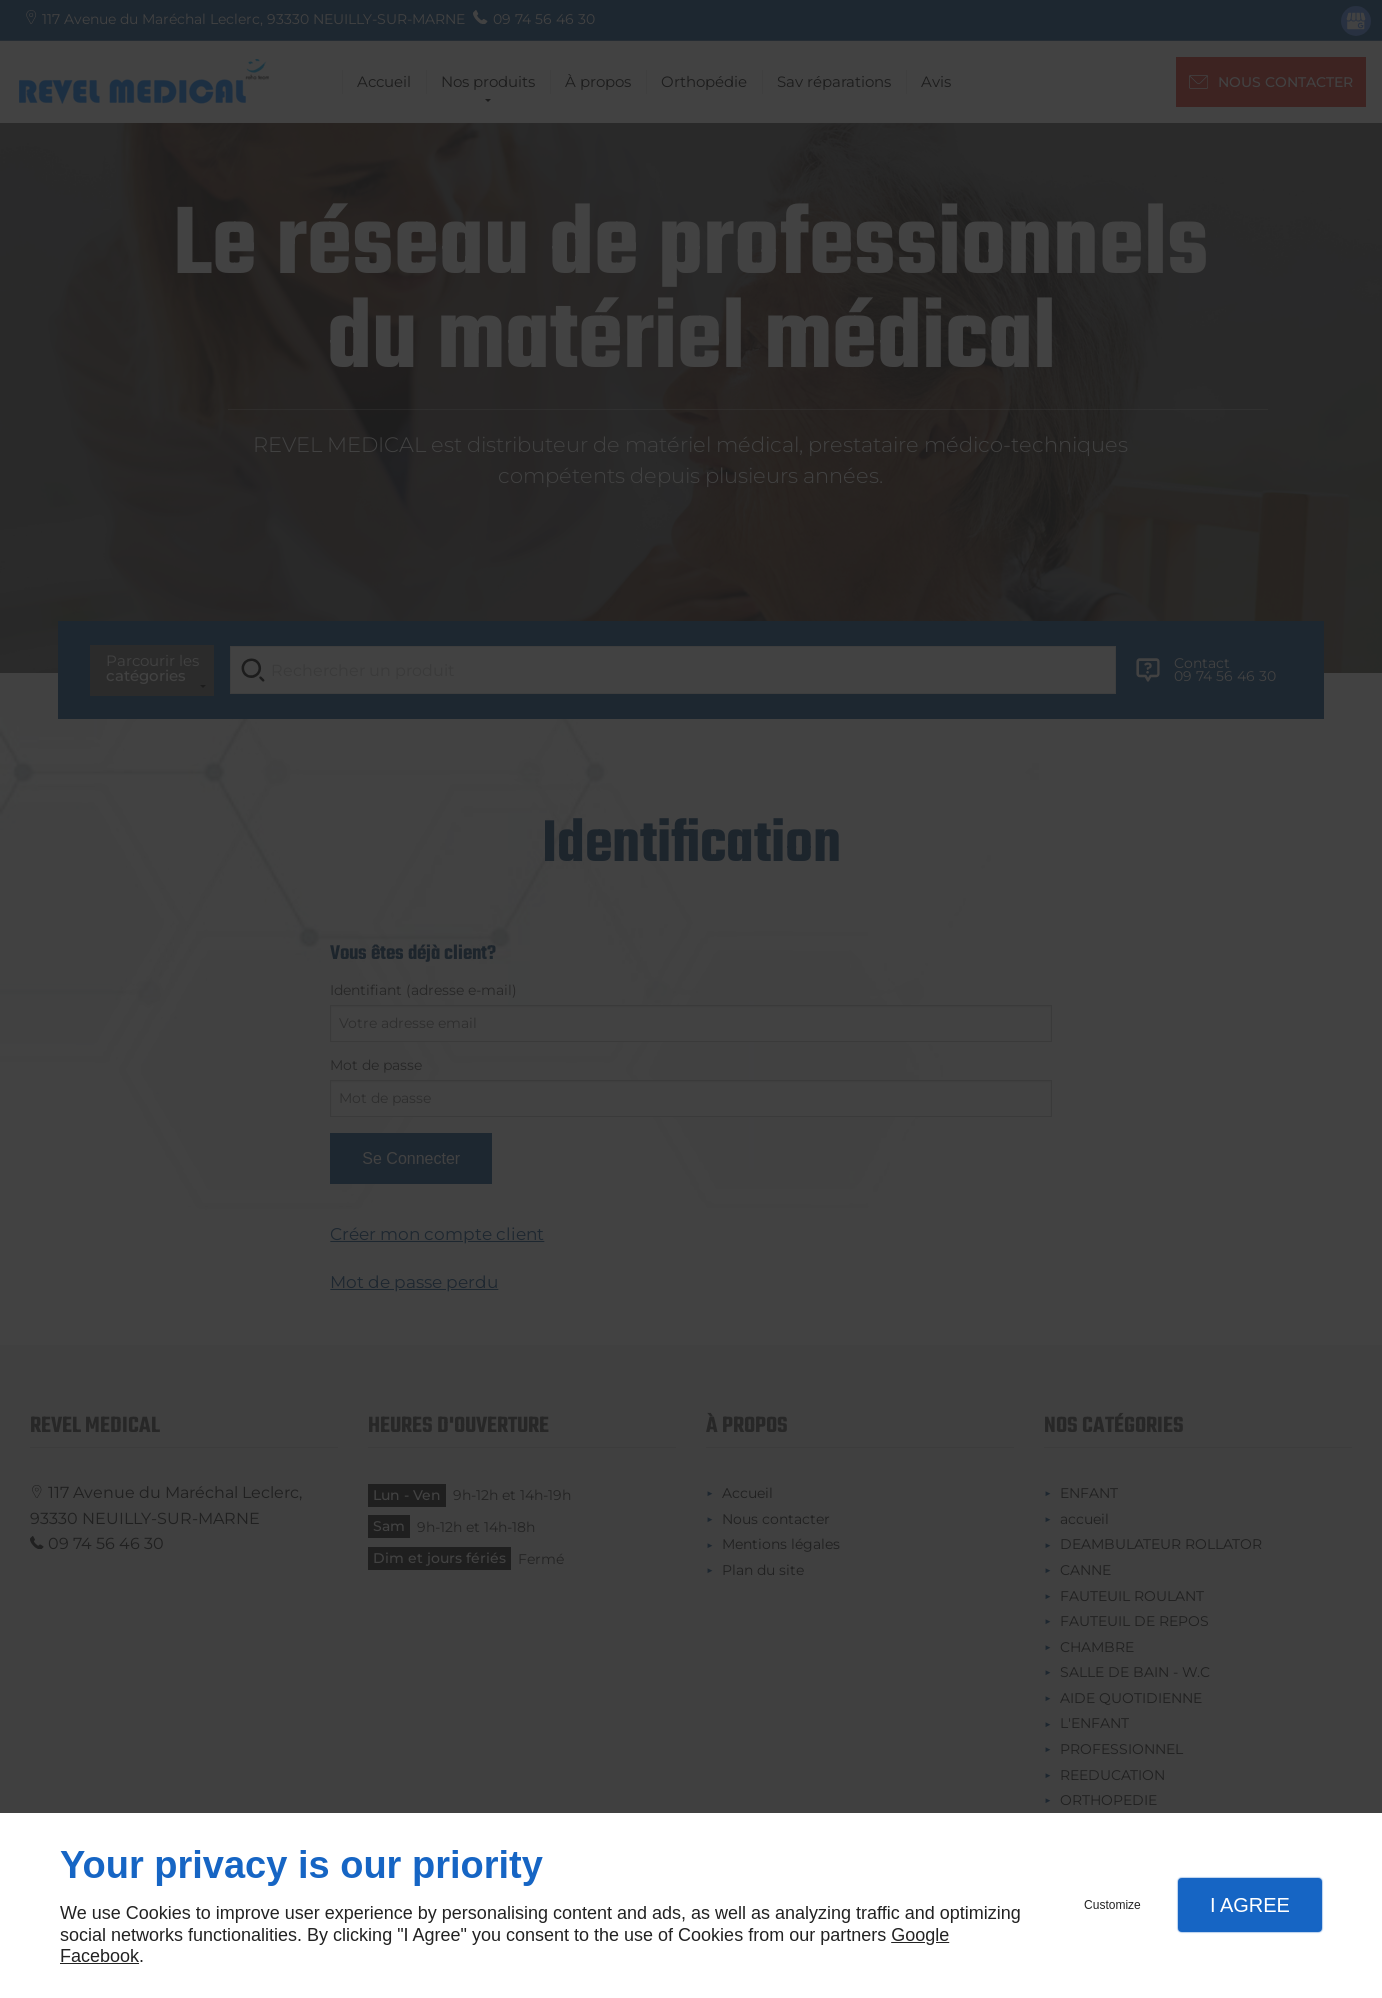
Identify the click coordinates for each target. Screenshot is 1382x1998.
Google (920, 1935)
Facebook (99, 1956)
